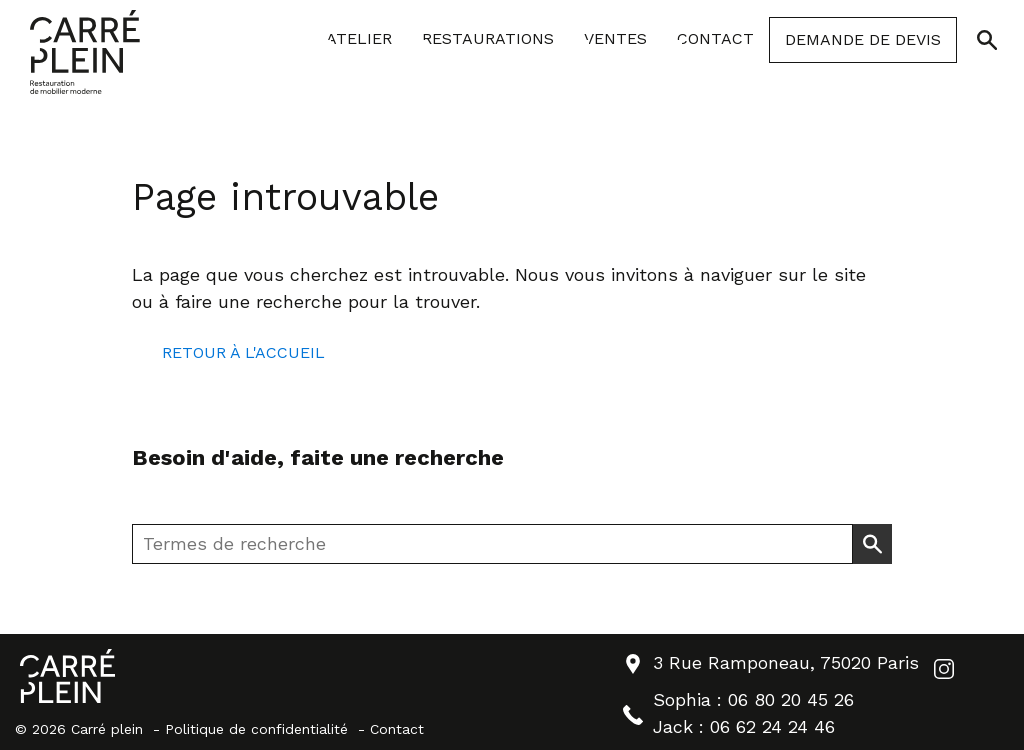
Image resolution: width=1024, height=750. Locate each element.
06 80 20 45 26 (791, 699)
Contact (397, 729)
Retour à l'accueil (243, 352)
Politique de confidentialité (256, 729)
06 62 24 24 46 (772, 726)
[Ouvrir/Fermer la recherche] (987, 40)
